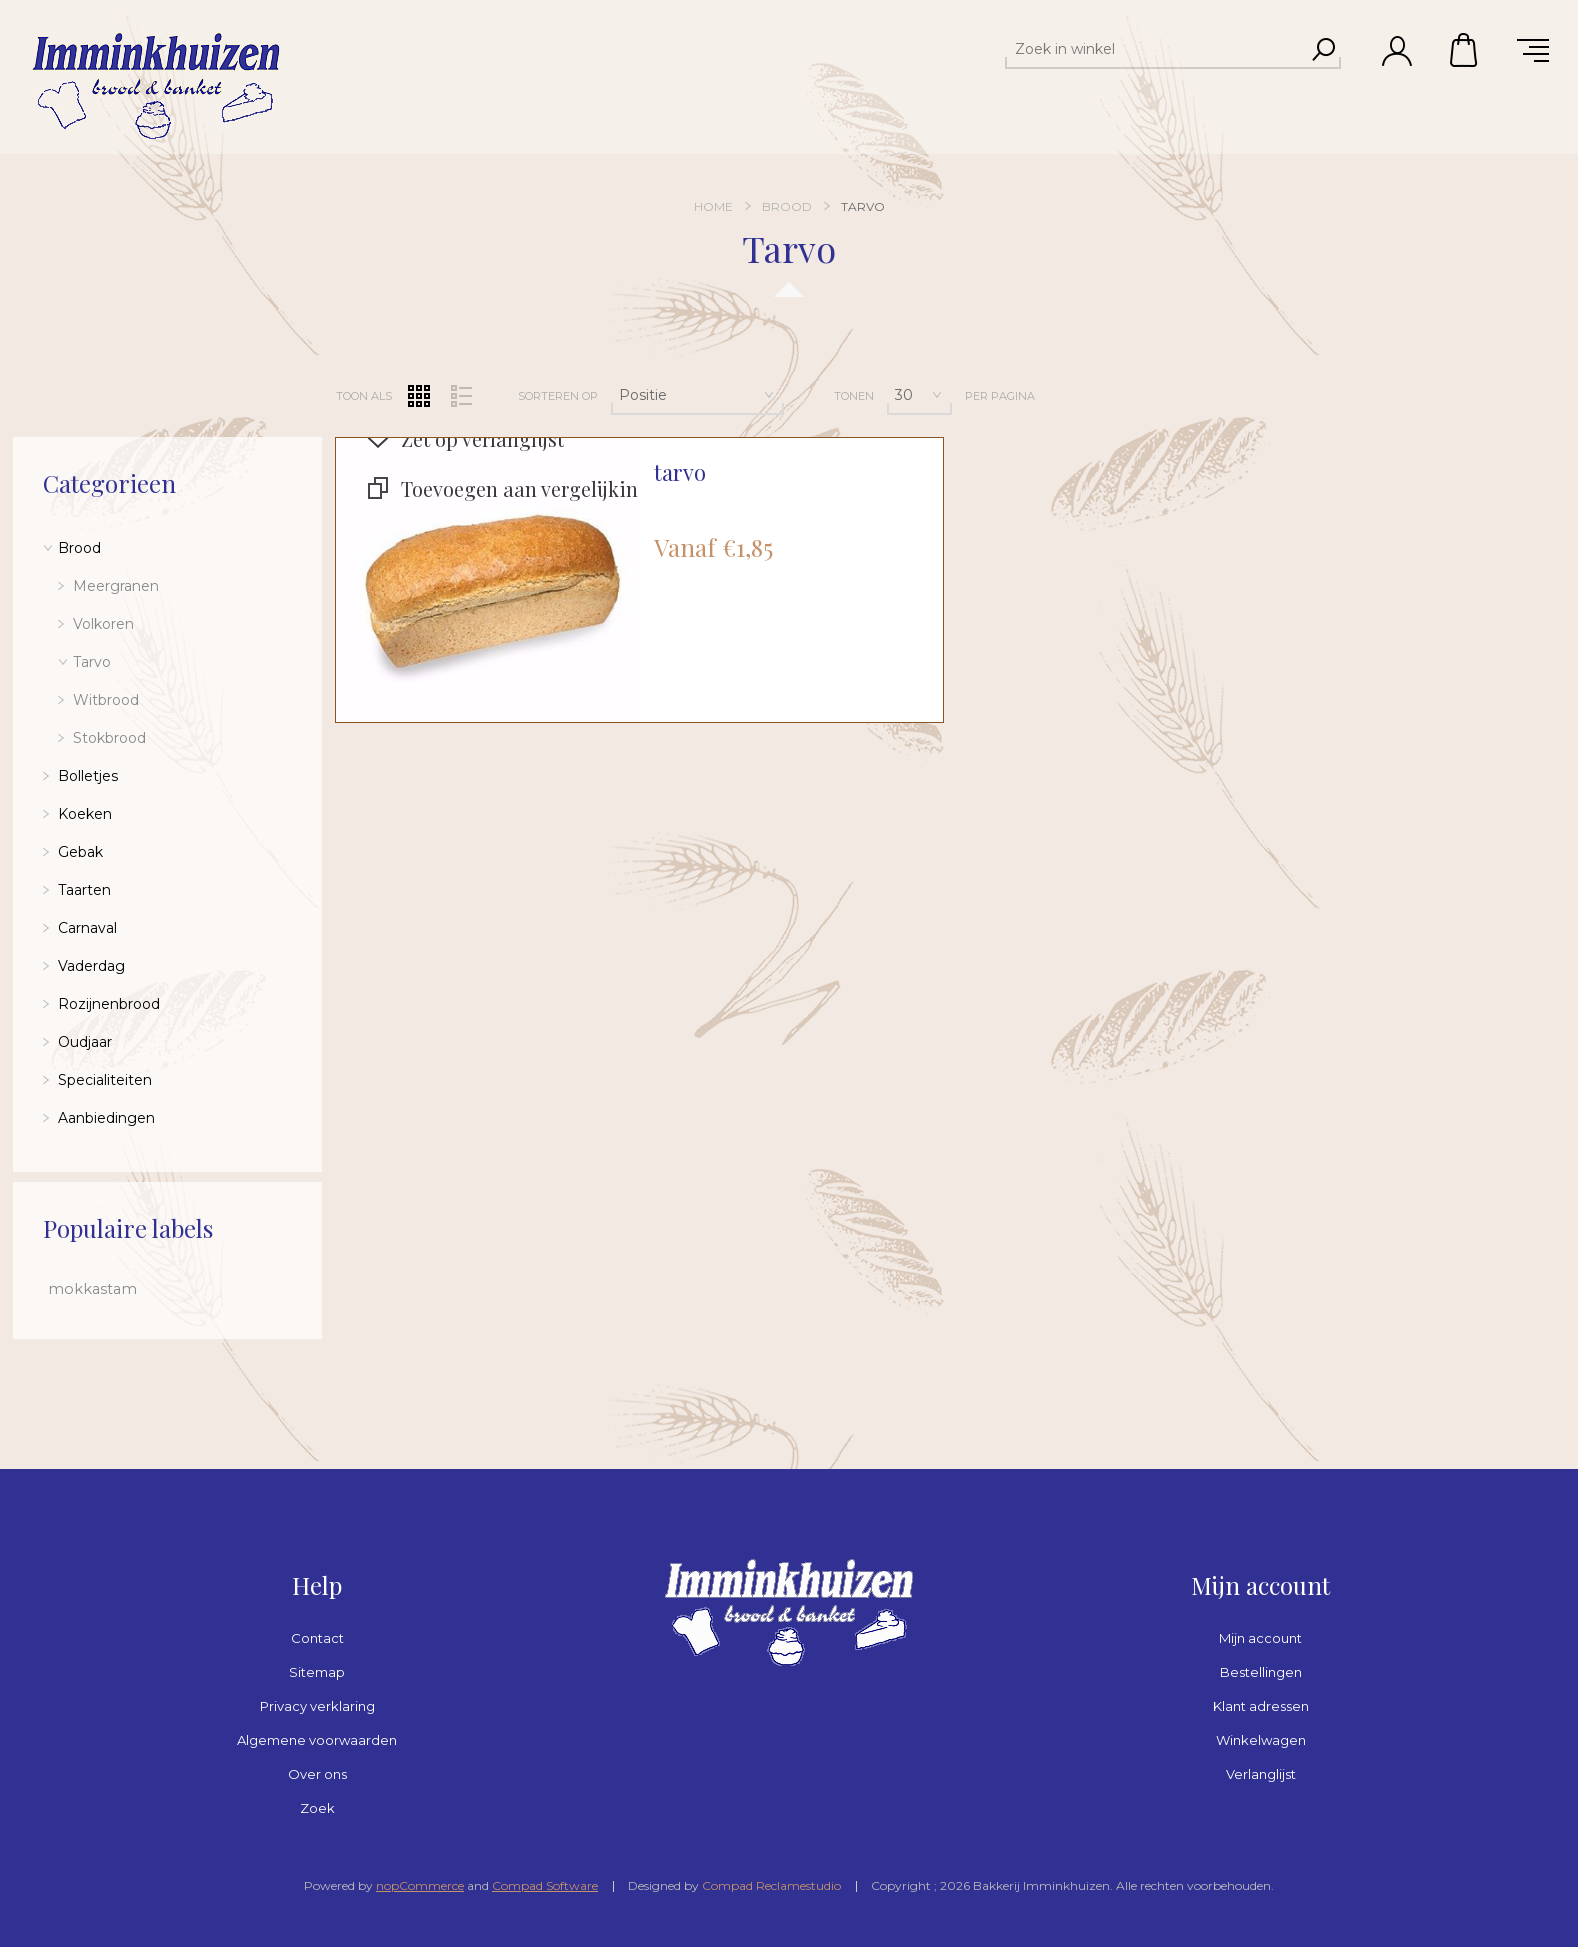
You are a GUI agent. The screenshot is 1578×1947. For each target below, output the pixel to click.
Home (713, 206)
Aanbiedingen (106, 1118)
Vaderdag (91, 966)
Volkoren (103, 624)
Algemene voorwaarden (317, 1740)
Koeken (85, 814)
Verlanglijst (1261, 1774)
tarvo (680, 472)
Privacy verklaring (317, 1706)
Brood (79, 548)
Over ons (317, 1774)
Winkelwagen (1465, 50)
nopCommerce (420, 1885)
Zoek (317, 1808)
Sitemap (317, 1672)
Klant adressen (1261, 1706)
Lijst (462, 396)
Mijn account (1260, 1638)
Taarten (84, 890)
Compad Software (545, 1885)
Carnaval (87, 928)
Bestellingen (1261, 1672)
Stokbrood (109, 738)
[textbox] (1155, 49)
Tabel (419, 396)
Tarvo (92, 662)
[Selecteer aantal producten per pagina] (919, 395)
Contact (317, 1638)
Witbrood (106, 700)
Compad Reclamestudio (771, 1885)
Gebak (80, 852)
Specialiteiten (105, 1080)
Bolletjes (88, 776)
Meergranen (116, 586)
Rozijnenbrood (109, 1004)
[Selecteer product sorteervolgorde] (697, 395)
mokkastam (92, 1289)
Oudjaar (85, 1042)
